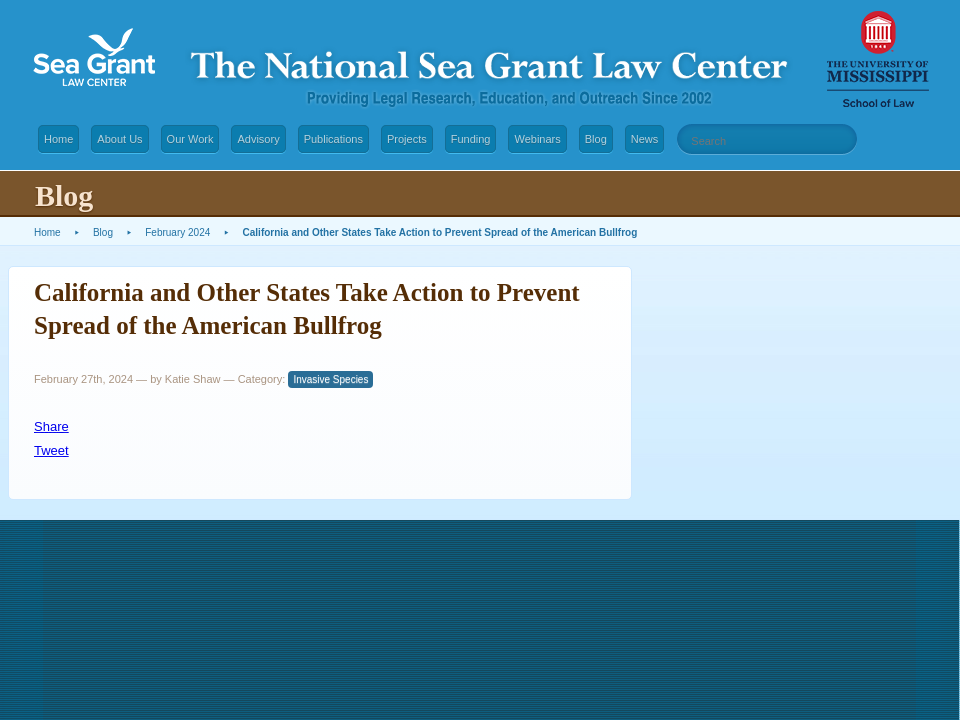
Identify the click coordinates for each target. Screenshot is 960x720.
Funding (471, 139)
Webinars (537, 139)
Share (51, 426)
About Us (119, 139)
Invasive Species (330, 379)
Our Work (190, 139)
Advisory (258, 139)
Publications (333, 139)
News (645, 139)
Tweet (51, 450)
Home (58, 139)
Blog (596, 139)
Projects (407, 139)
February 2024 (177, 232)
